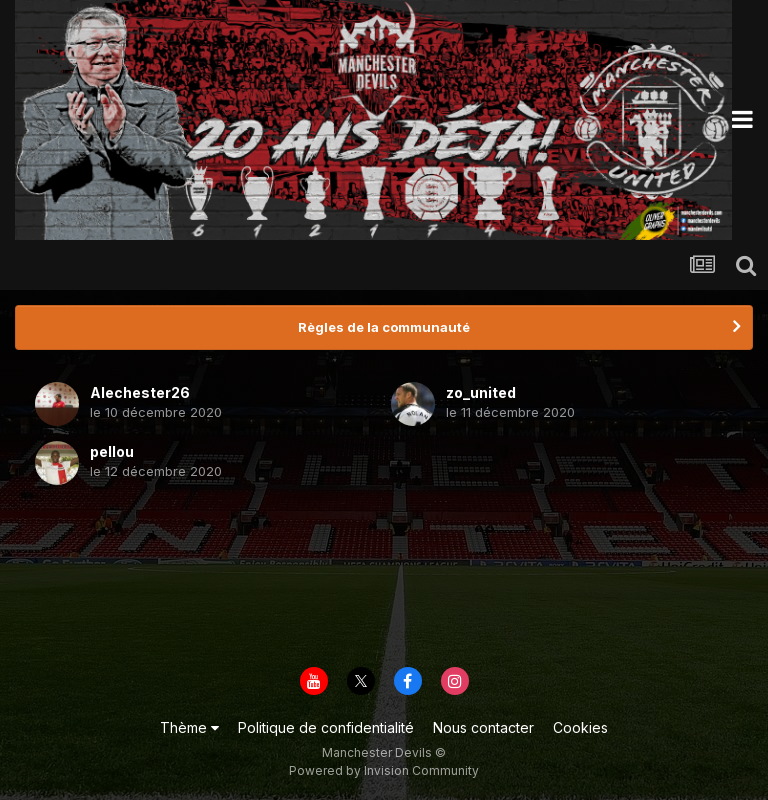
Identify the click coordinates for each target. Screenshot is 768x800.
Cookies (580, 727)
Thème (189, 727)
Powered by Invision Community (384, 770)
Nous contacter (483, 727)
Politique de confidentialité (326, 727)
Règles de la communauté (384, 327)
